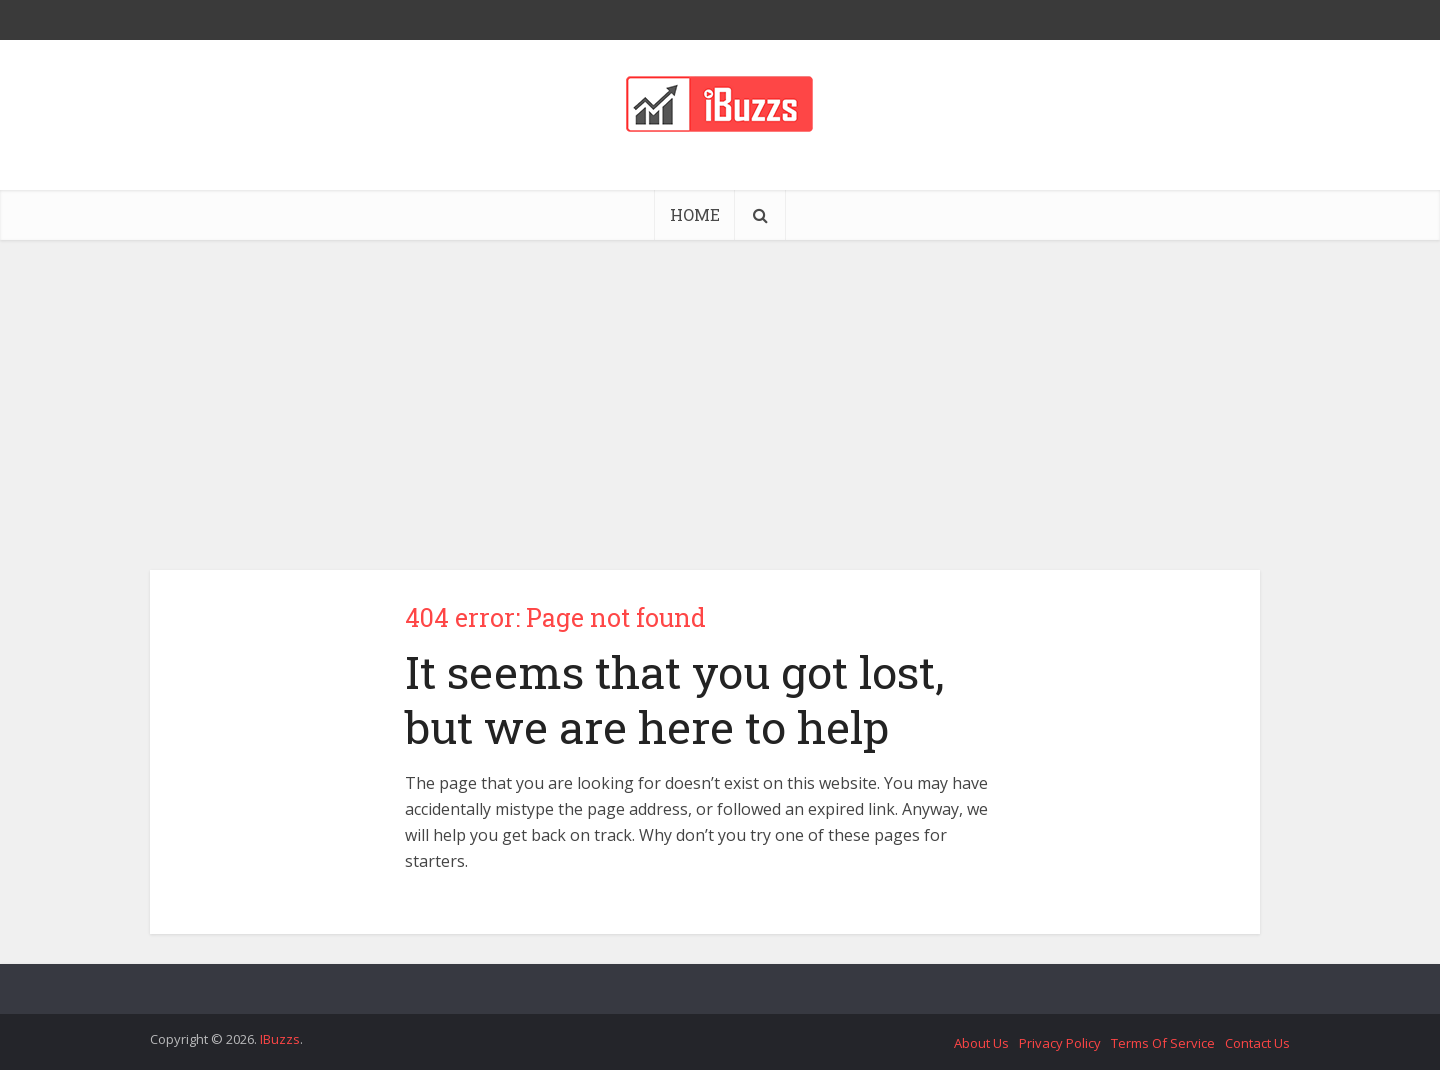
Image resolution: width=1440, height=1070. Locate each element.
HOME (695, 214)
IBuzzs (280, 1039)
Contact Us (1257, 1043)
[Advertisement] (720, 390)
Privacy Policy (1060, 1043)
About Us (981, 1043)
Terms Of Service (1163, 1043)
